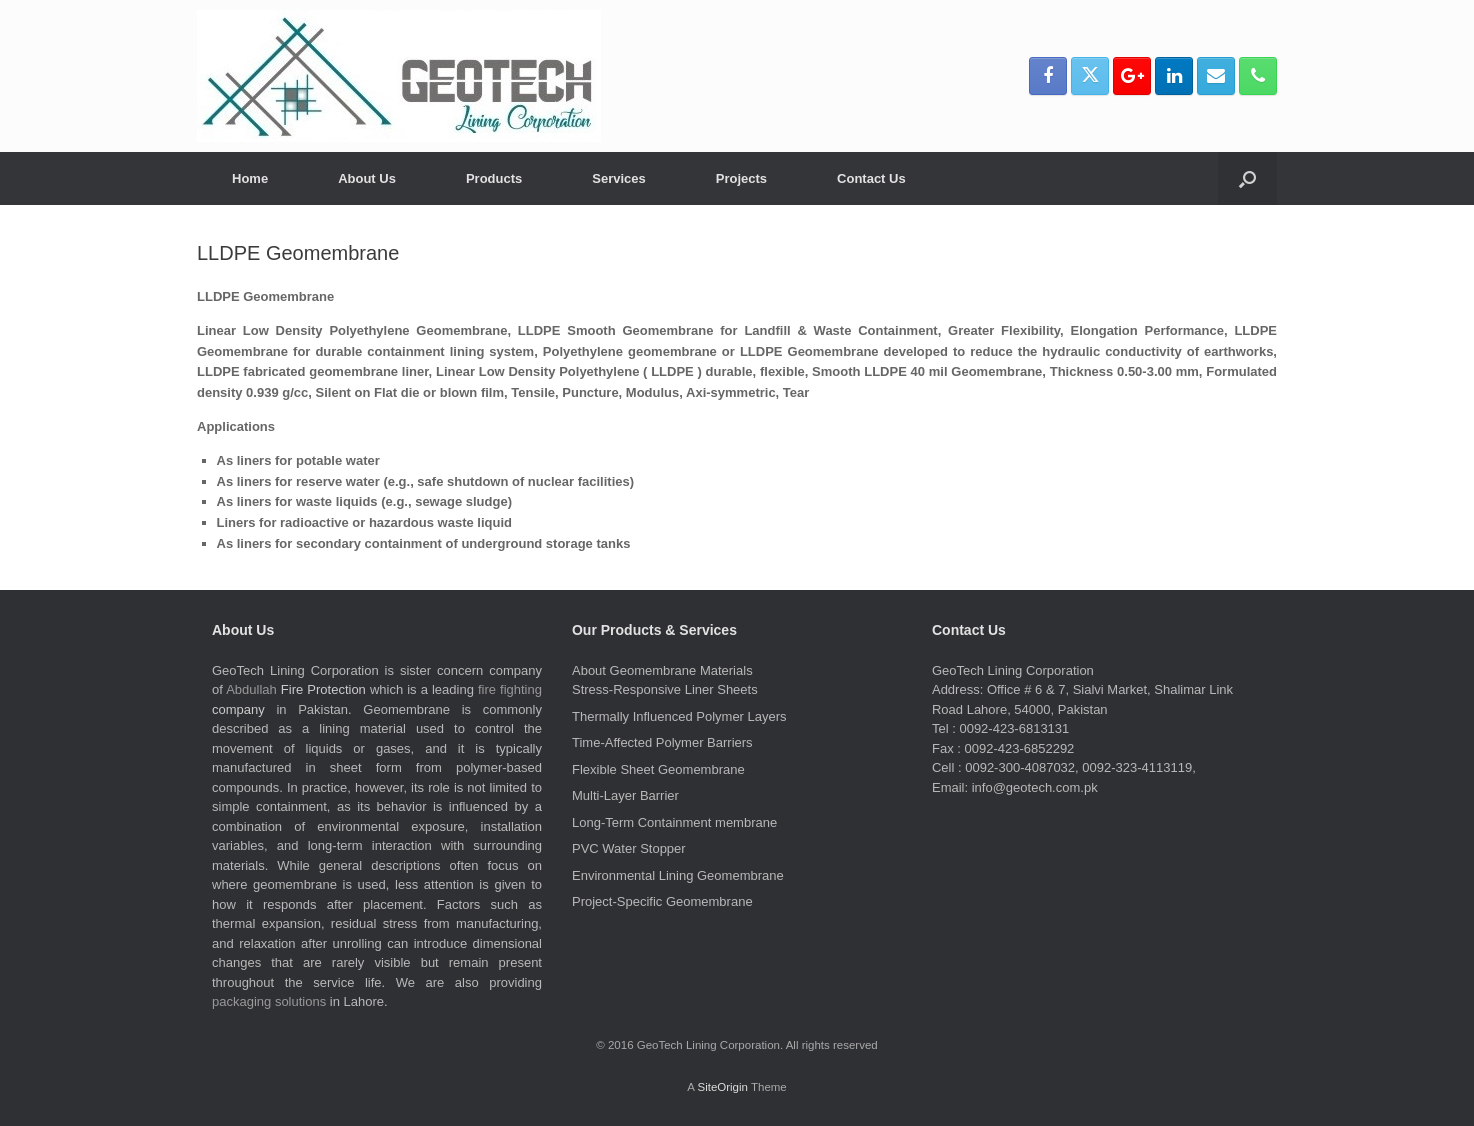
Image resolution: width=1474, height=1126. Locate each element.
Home (250, 178)
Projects (741, 178)
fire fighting (510, 689)
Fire (292, 689)
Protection (336, 689)
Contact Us (871, 178)
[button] (1247, 178)
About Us (367, 178)
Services (619, 178)
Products (494, 178)
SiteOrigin (722, 1087)
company (238, 709)
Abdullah (251, 689)
